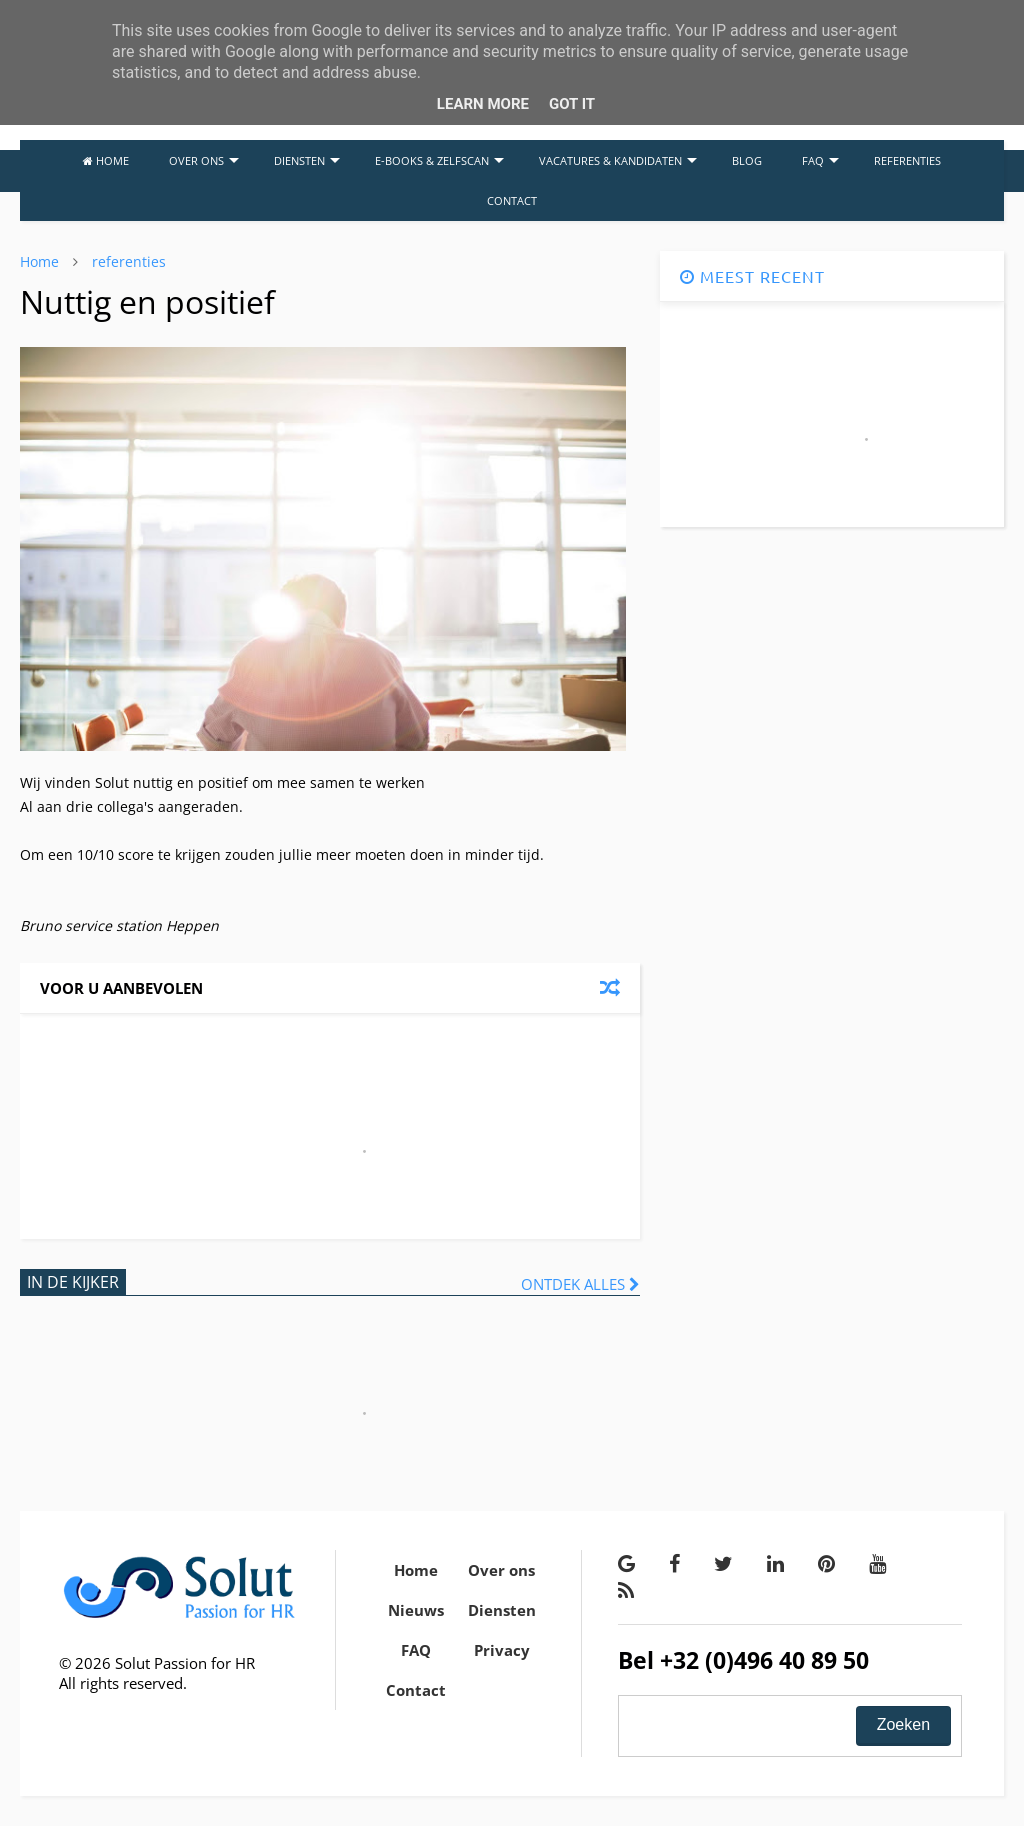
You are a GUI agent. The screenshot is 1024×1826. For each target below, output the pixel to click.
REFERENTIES (907, 160)
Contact (416, 1690)
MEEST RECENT (752, 276)
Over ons (501, 1570)
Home (39, 261)
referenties (129, 261)
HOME (106, 160)
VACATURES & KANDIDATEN (618, 160)
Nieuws (416, 1610)
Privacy (502, 1650)
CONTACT (512, 200)
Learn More (483, 104)
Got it (572, 104)
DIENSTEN (307, 160)
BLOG (747, 160)
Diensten (502, 1610)
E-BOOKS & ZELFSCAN (439, 160)
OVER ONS (204, 160)
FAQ (820, 160)
